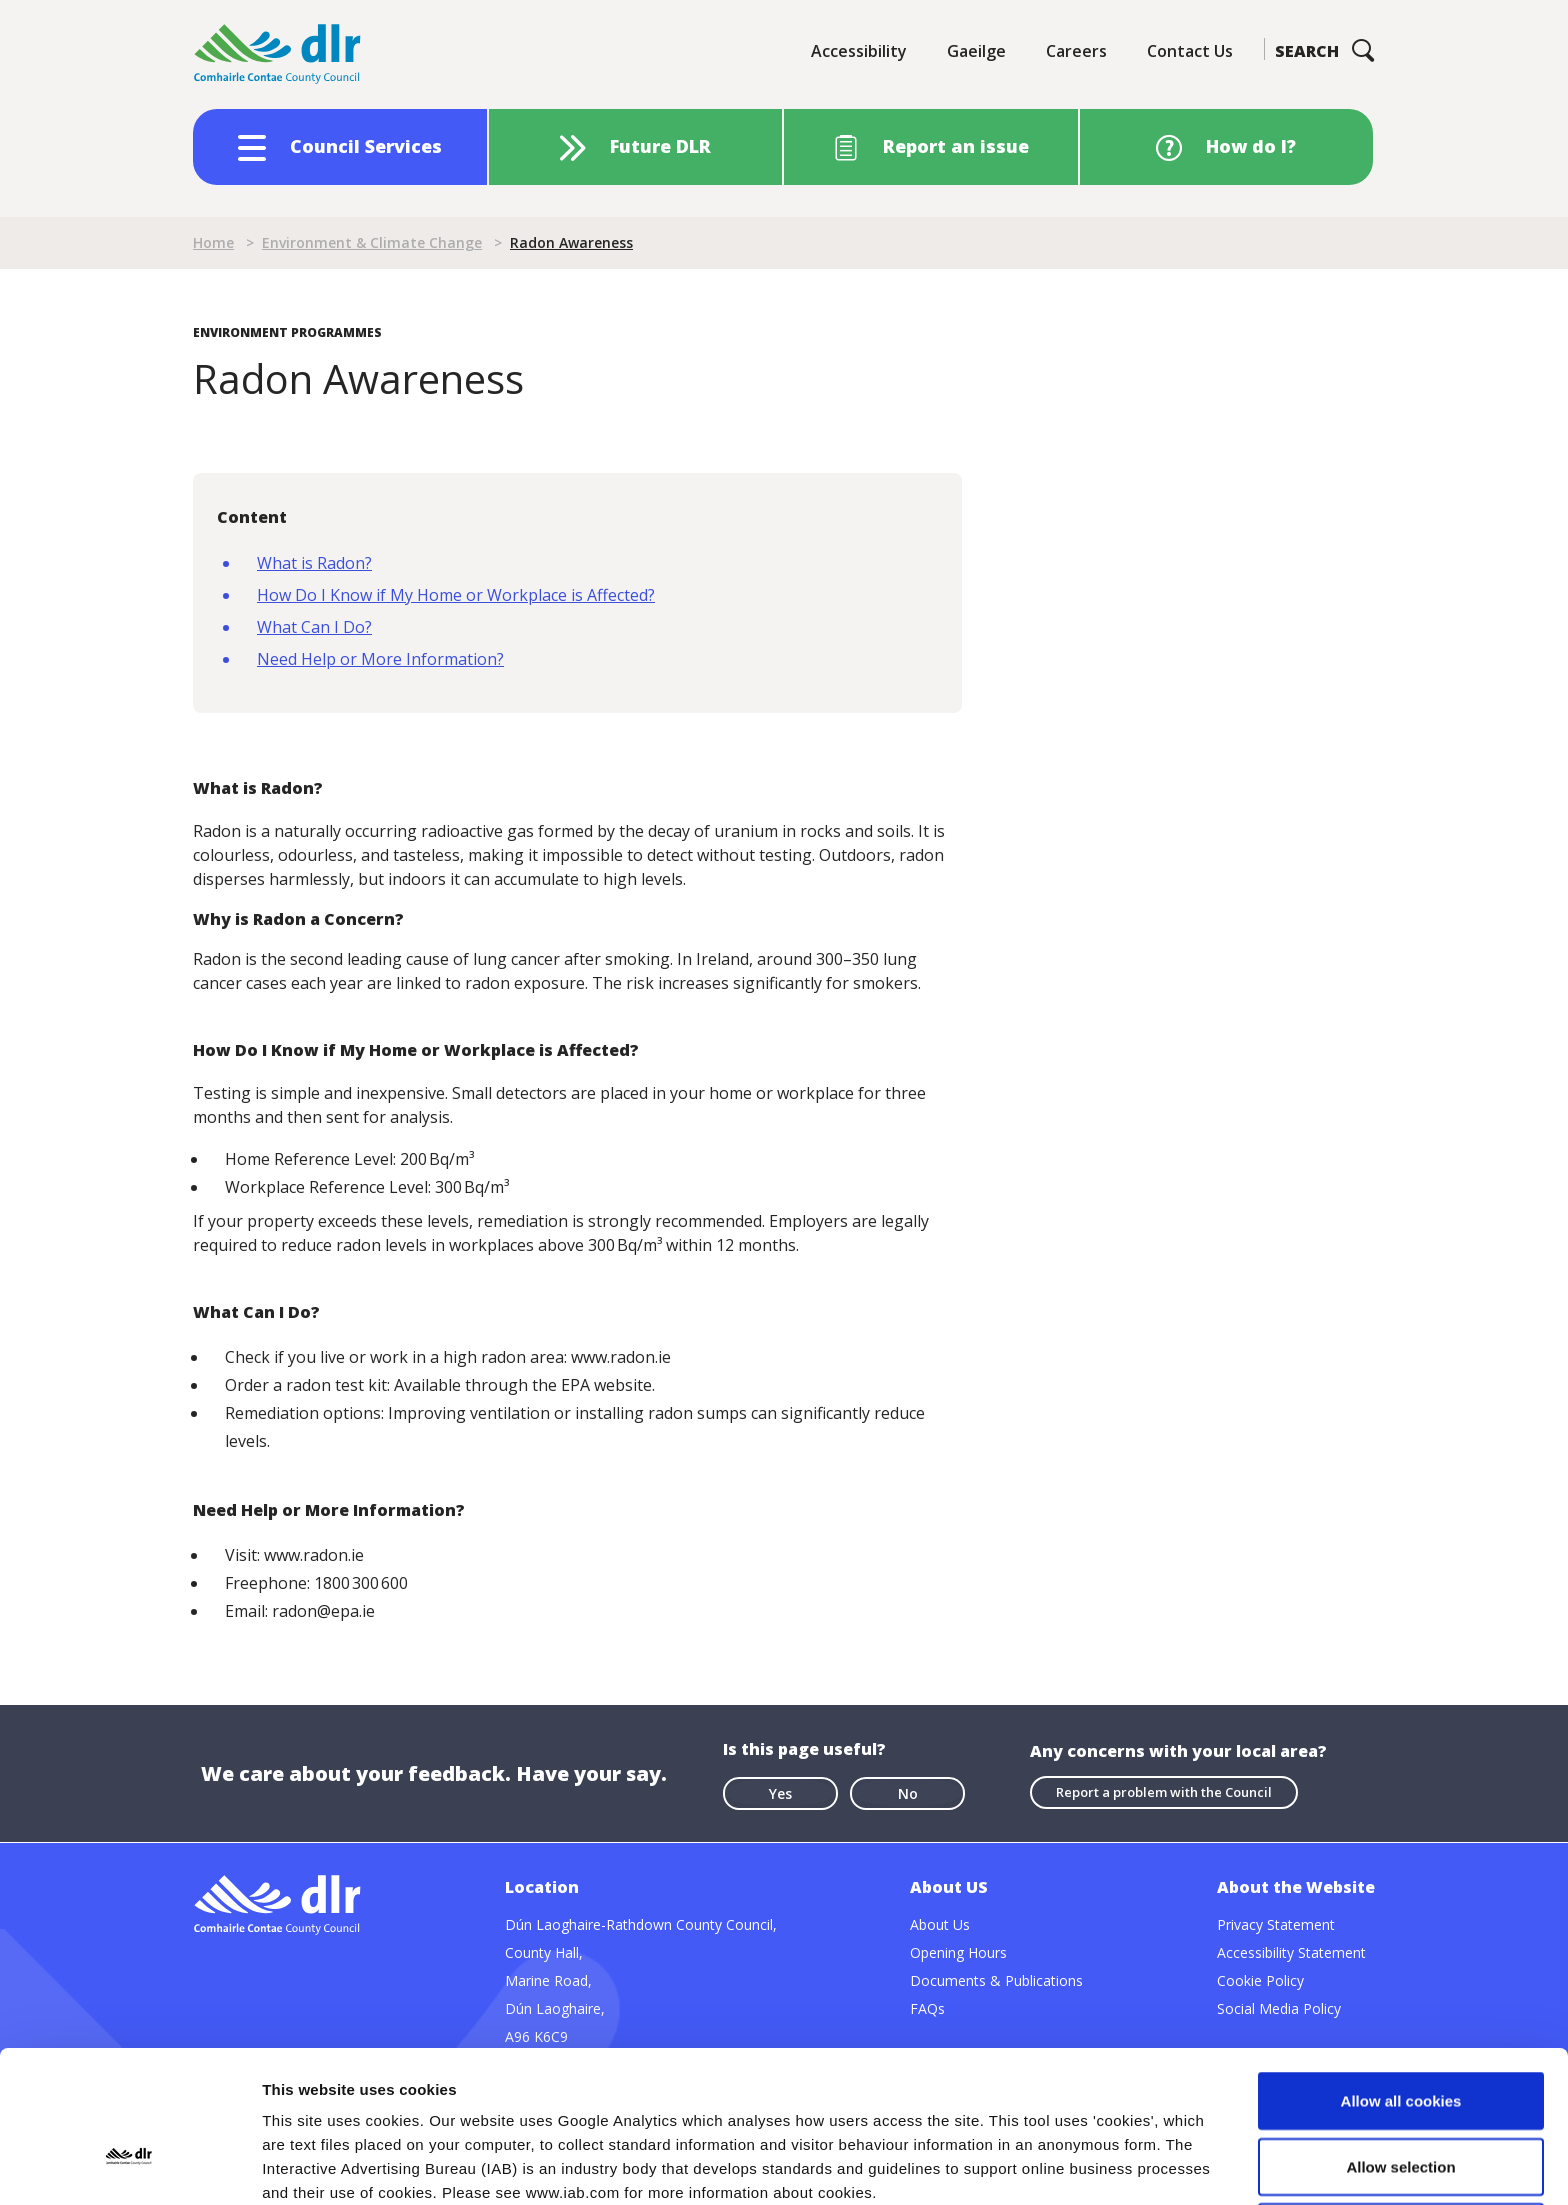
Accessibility (859, 51)
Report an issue (956, 146)
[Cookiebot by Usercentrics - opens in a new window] (129, 2166)
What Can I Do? (314, 627)
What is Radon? (314, 563)
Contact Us (1190, 51)
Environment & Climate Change (372, 242)
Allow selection (1400, 2024)
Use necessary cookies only (1401, 2089)
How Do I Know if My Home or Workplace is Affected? (456, 595)
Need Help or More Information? (380, 659)
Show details (1049, 2165)
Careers (1076, 51)
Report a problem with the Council (1164, 1792)
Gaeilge (976, 51)
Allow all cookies (1401, 1958)
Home (213, 242)
